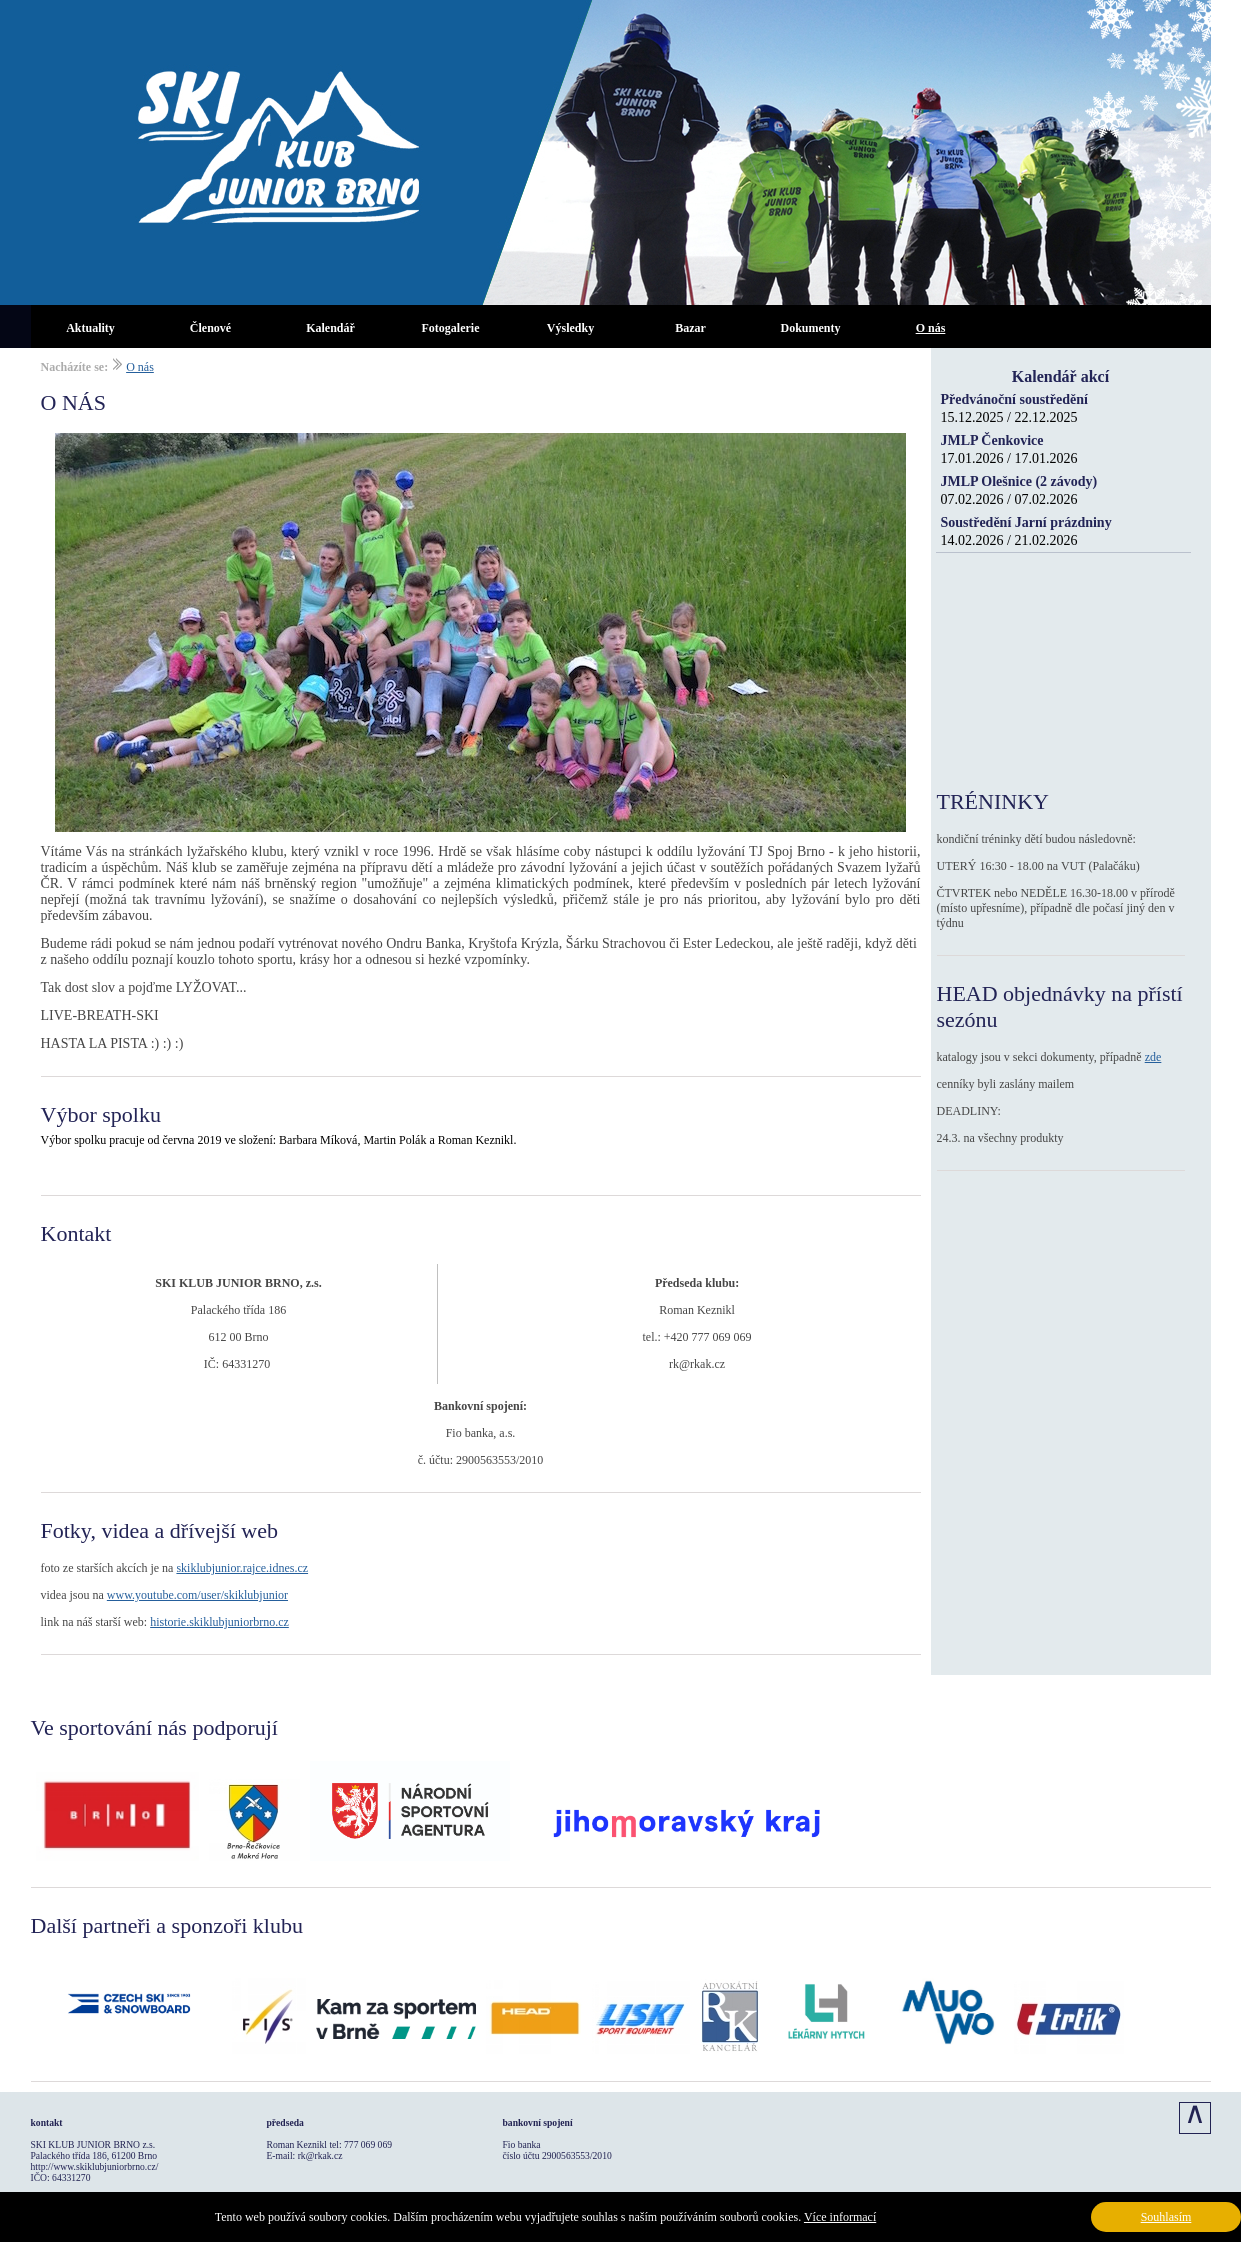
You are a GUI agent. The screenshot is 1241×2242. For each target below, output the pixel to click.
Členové (210, 328)
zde (1153, 1057)
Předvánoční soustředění (1014, 399)
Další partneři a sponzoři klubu (167, 1925)
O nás (931, 328)
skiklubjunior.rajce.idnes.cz (242, 1568)
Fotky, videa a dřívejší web (159, 1530)
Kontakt (76, 1233)
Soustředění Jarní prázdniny (1026, 522)
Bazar (690, 328)
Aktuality (90, 328)
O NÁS (73, 402)
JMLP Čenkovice (992, 440)
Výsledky (570, 328)
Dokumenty (810, 328)
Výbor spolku (101, 1114)
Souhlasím (1166, 2217)
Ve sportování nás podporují (154, 1727)
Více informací (840, 2217)
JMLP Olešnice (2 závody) (1019, 481)
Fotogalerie (451, 328)
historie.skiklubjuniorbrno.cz (219, 1622)
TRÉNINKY (993, 801)
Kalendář (330, 328)
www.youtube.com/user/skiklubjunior (197, 1595)
